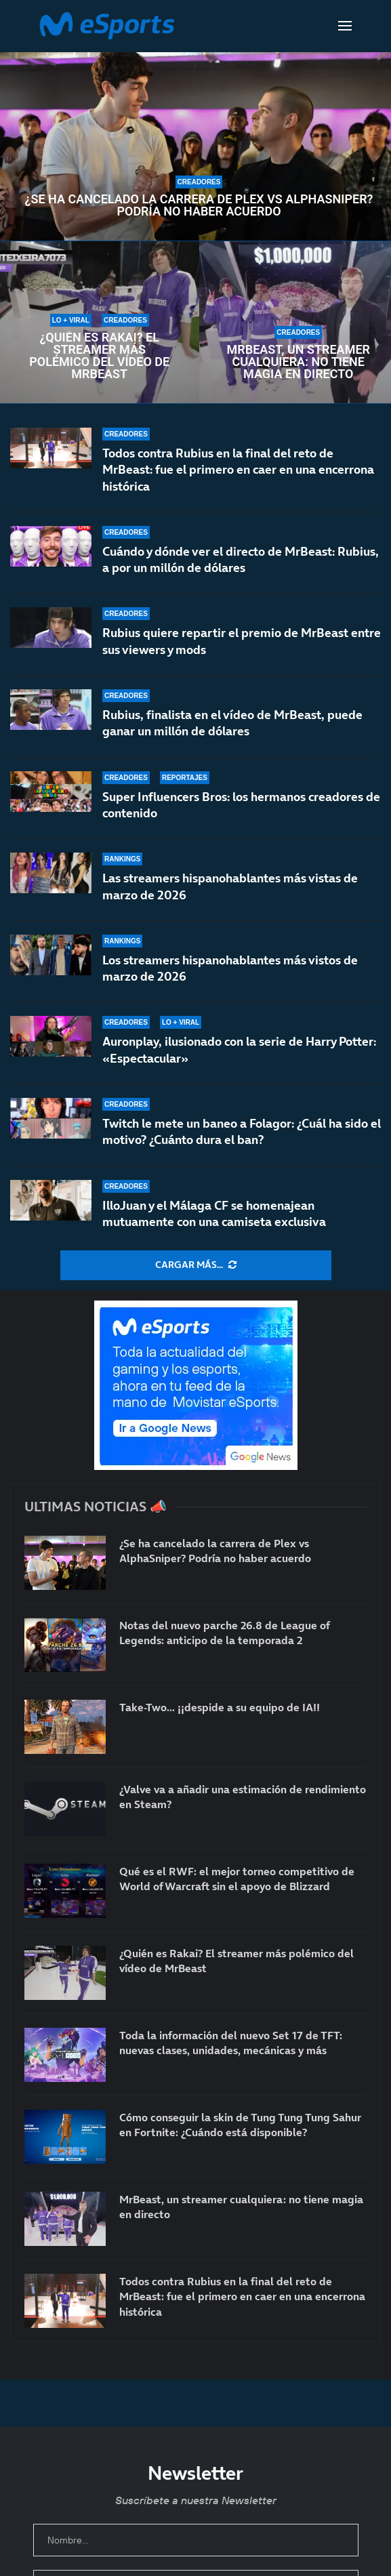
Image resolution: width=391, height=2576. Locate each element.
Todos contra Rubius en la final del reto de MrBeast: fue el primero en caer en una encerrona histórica (238, 470)
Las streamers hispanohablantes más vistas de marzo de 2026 (230, 886)
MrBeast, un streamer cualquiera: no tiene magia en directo (298, 362)
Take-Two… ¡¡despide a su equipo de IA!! (219, 1707)
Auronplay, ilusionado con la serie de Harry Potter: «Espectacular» (239, 1049)
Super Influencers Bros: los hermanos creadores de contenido (241, 804)
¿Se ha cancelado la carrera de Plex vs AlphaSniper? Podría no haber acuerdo (199, 205)
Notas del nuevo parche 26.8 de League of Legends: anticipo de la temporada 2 (224, 1633)
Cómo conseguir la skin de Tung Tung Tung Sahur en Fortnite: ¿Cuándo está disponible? (240, 2125)
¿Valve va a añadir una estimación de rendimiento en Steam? (242, 1797)
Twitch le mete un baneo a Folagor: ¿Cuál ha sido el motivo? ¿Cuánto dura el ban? (241, 1131)
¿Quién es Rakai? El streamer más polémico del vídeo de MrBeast (99, 355)
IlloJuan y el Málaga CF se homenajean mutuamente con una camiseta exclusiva (214, 1213)
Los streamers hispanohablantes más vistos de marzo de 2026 (230, 968)
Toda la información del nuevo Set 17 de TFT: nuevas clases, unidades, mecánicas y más (230, 2043)
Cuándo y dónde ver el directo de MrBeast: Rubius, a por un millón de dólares (240, 559)
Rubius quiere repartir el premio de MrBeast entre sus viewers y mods (241, 640)
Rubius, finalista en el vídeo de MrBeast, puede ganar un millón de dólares (232, 722)
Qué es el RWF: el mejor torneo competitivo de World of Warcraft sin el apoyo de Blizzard (236, 1879)
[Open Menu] (345, 26)
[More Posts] (195, 1265)
